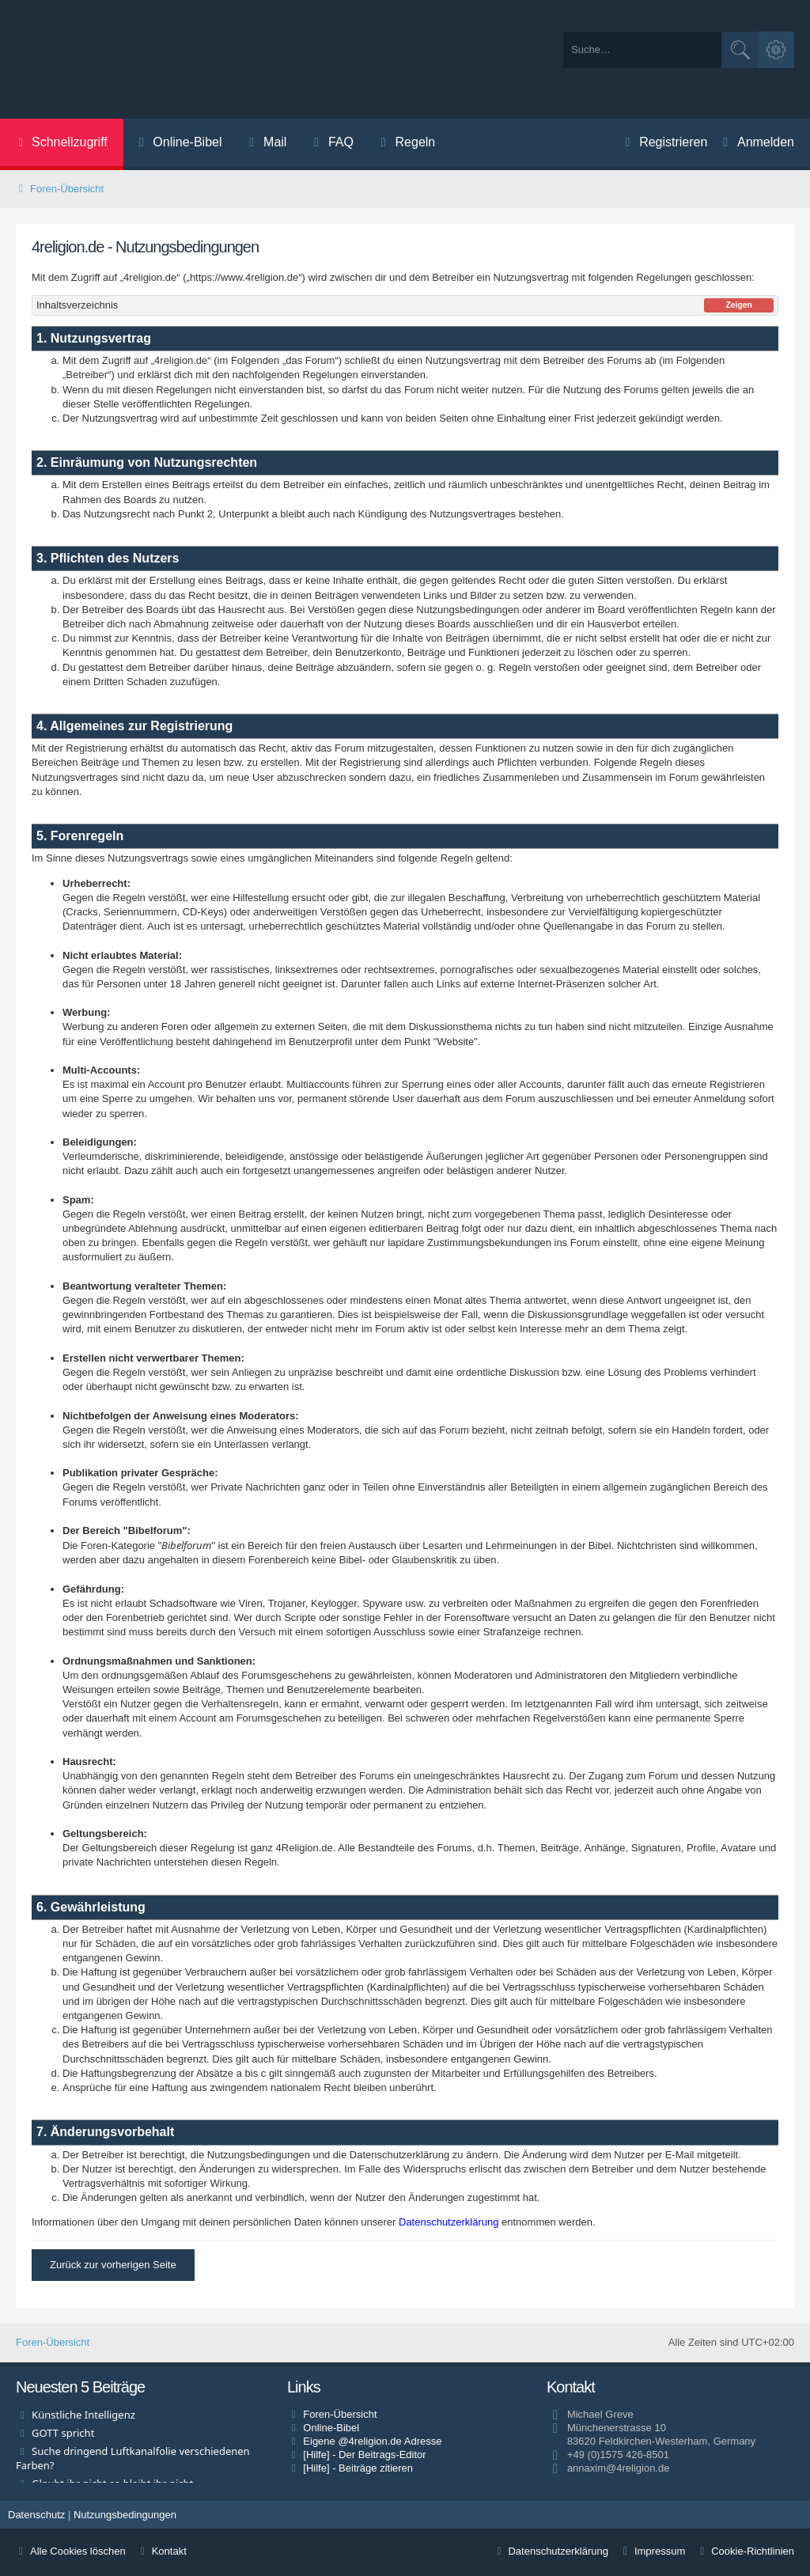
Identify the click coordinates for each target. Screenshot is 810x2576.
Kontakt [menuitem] (162, 2551)
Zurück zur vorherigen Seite (113, 2265)
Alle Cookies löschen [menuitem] (71, 2551)
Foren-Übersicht (52, 2342)
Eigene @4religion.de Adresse (372, 2441)
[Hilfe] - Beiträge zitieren (358, 2468)
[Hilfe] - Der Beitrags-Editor (364, 2454)
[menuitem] (178, 144)
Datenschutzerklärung (448, 2222)
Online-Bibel (331, 2428)
